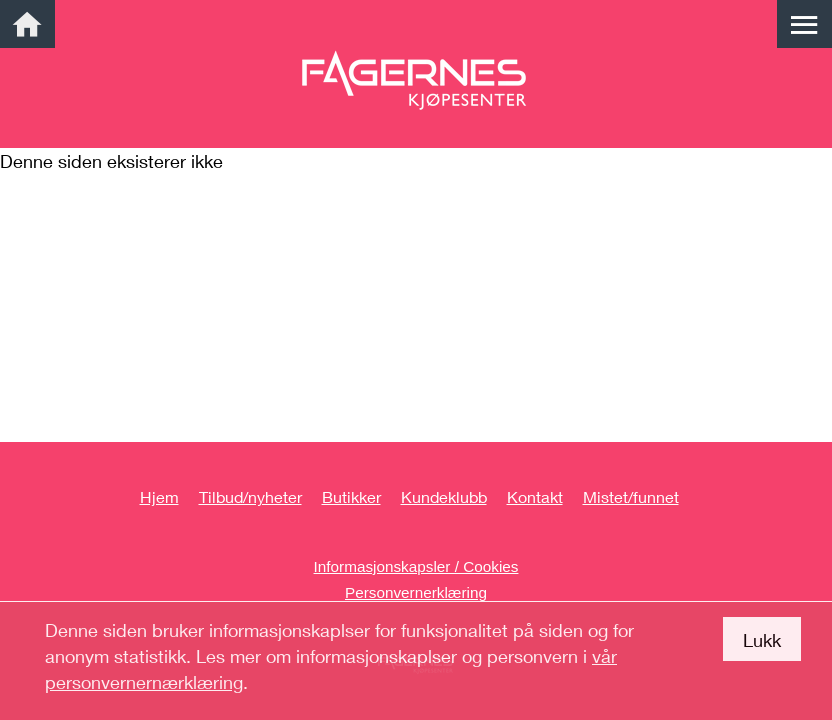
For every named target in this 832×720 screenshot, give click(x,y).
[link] (27, 24)
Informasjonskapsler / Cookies (416, 566)
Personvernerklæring (416, 592)
